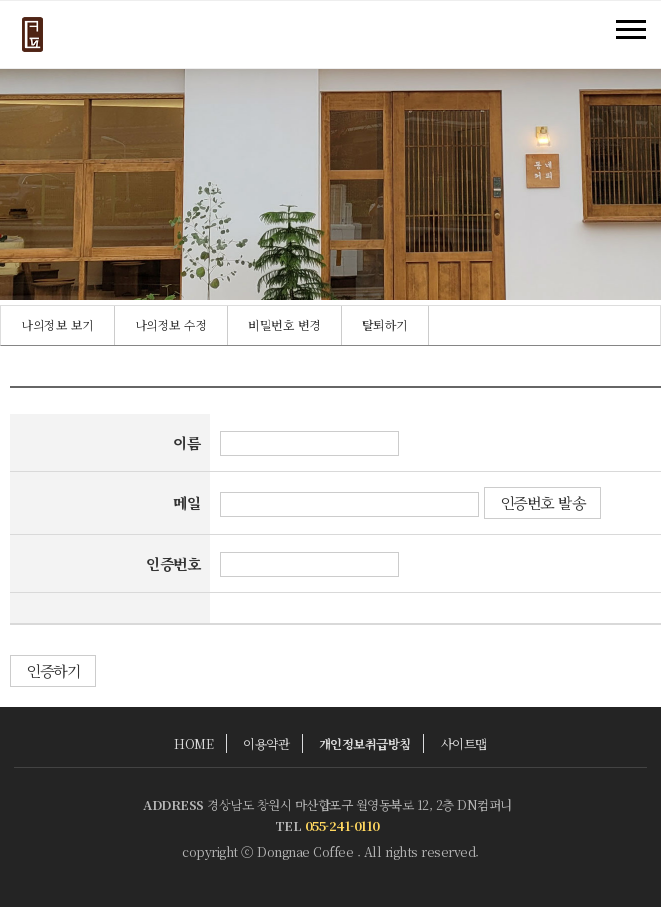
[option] (58, 325)
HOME (193, 743)
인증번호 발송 (543, 502)
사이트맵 (464, 743)
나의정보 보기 (57, 324)
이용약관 (266, 743)
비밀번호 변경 (284, 324)
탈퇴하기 (385, 324)
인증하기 (53, 670)
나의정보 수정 (171, 324)
